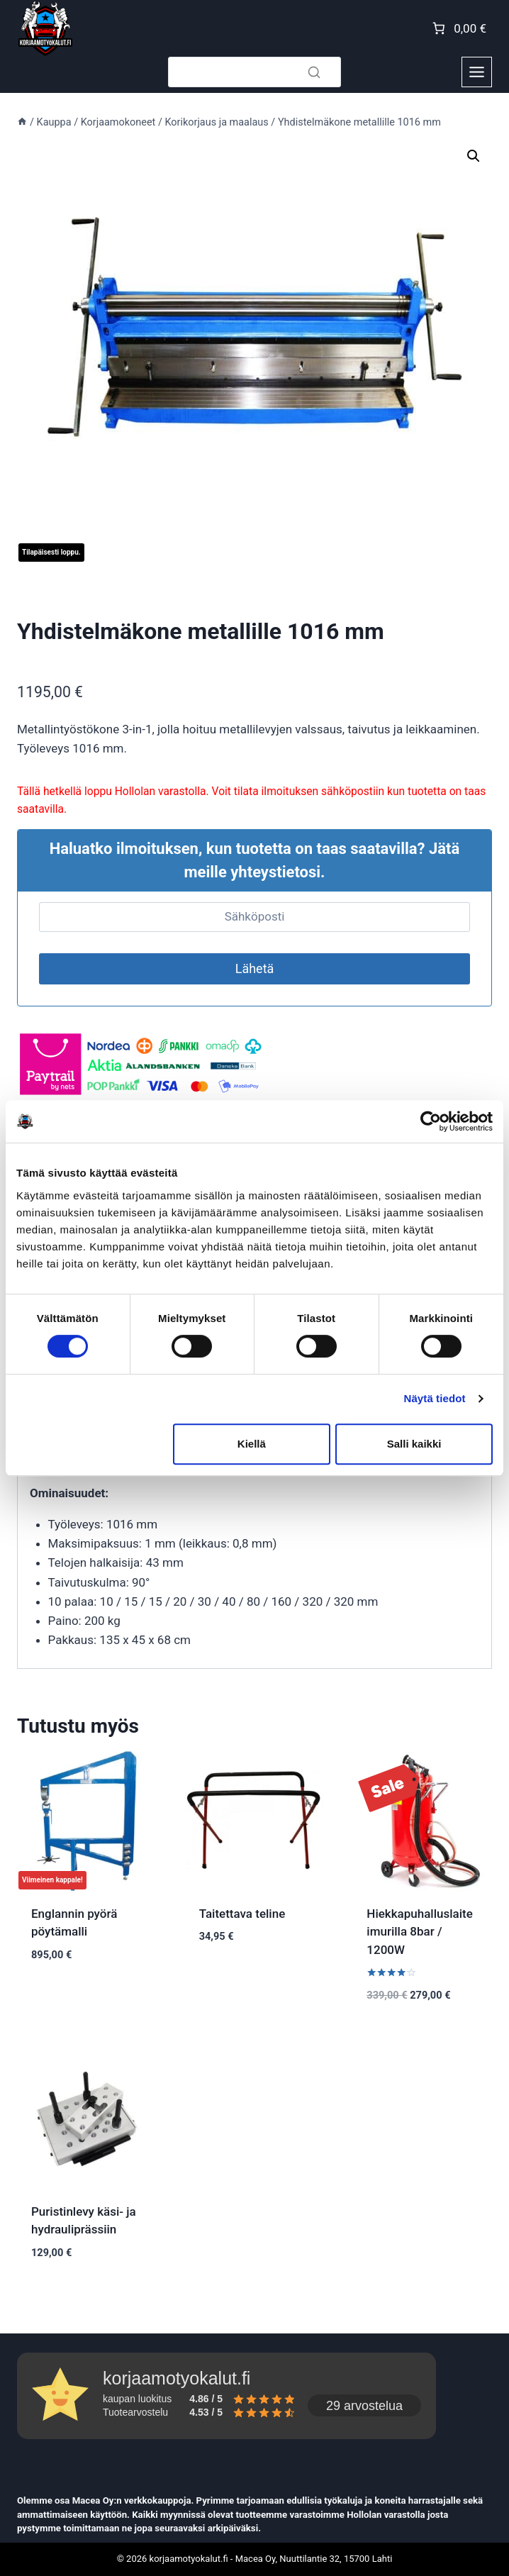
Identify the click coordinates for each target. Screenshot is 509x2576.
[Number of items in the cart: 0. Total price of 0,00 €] (458, 28)
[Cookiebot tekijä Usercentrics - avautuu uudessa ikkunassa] (431, 1121)
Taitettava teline (242, 1913)
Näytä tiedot (435, 1398)
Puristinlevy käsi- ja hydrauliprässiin (83, 2220)
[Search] (254, 72)
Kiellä (251, 1444)
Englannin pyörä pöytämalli (74, 1922)
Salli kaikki (414, 1444)
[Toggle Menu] (477, 72)
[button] (473, 156)
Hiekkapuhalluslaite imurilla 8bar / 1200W (419, 1931)
